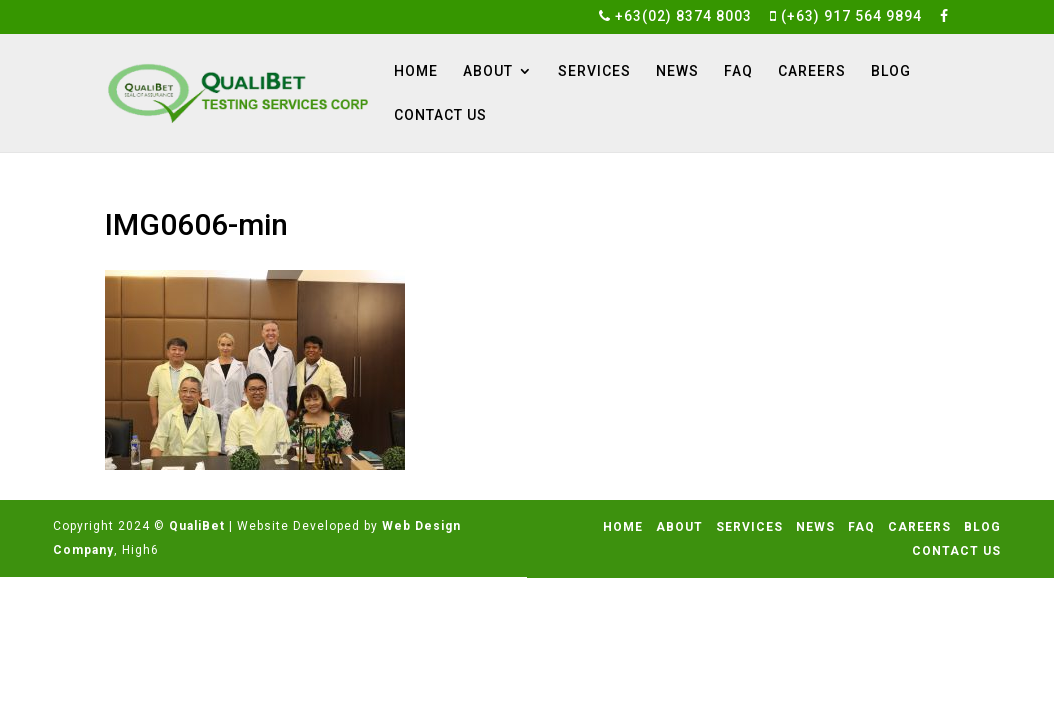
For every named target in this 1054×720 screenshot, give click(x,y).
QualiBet (197, 526)
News (677, 71)
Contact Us (440, 115)
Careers (812, 71)
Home (416, 71)
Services (594, 71)
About (488, 71)
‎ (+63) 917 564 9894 (846, 16)
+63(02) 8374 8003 (675, 16)
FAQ (738, 71)
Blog (891, 71)
